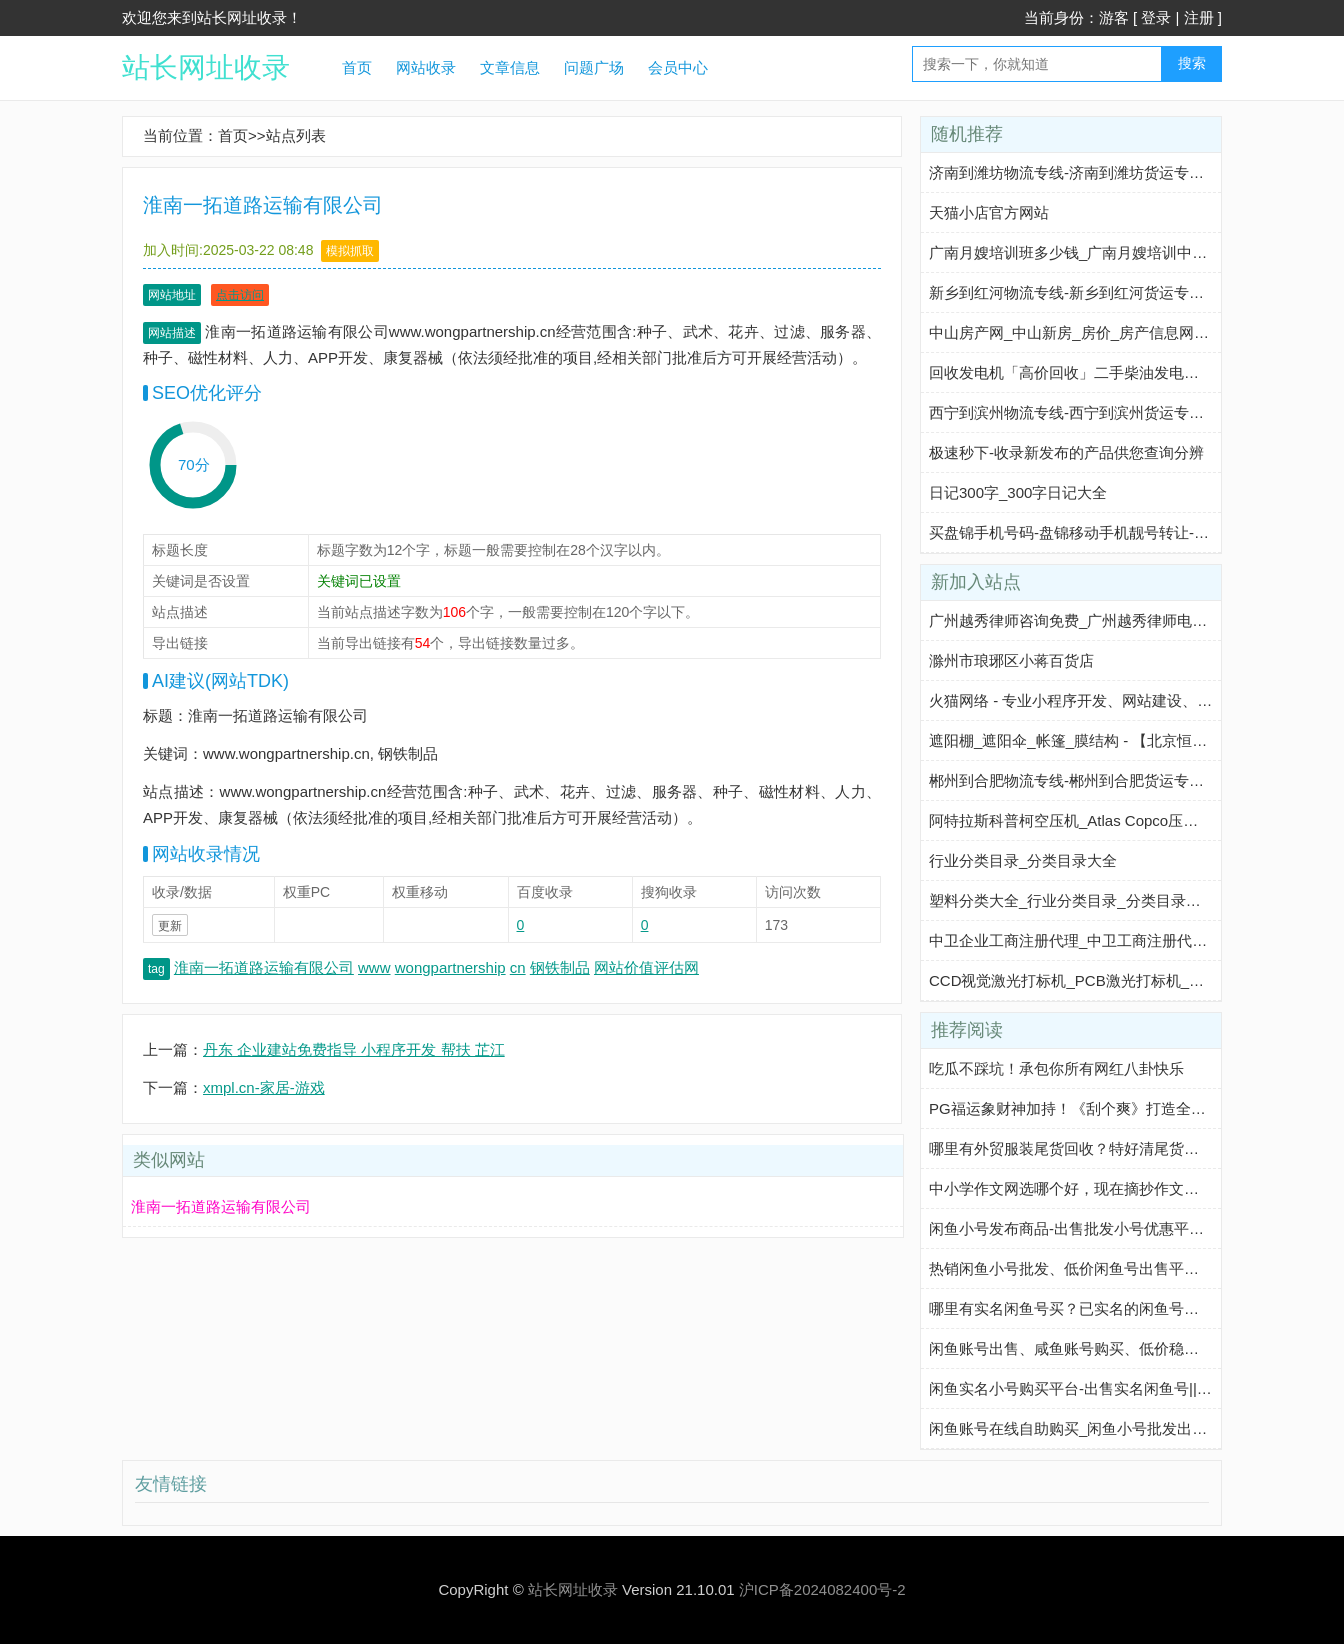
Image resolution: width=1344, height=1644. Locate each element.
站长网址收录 (206, 67)
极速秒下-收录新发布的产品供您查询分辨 (1066, 452)
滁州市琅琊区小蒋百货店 (1011, 660)
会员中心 (678, 67)
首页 (357, 67)
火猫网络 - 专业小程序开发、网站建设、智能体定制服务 (1115, 700)
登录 (1156, 17)
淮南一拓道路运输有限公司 (264, 967)
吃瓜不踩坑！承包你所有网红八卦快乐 (1056, 1068)
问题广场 (594, 67)
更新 (170, 926)
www (374, 967)
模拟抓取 (350, 251)
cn (518, 967)
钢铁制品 (560, 967)
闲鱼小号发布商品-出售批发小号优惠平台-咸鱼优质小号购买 (1129, 1228)
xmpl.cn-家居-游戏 (264, 1087)
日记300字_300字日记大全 (1018, 492)
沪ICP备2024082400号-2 (822, 1589)
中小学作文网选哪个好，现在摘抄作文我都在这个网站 (1109, 1188)
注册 (1199, 17)
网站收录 (426, 67)
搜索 (1192, 63)
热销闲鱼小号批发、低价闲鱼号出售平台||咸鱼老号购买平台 (1128, 1268)
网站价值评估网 (646, 967)
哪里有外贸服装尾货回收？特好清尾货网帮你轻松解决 (1109, 1148)
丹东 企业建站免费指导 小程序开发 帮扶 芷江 (354, 1049)
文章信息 (510, 67)
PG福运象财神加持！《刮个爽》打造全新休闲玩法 (1097, 1108)
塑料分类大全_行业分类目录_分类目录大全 (1072, 900)
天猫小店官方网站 (989, 212)
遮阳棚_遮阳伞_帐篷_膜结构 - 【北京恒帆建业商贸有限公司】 (1135, 740)
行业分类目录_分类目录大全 (1023, 860)
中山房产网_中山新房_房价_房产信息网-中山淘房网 (1101, 332)
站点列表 (296, 135)
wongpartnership (450, 967)
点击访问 (240, 295)
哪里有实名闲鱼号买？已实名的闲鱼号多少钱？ (1086, 1308)
